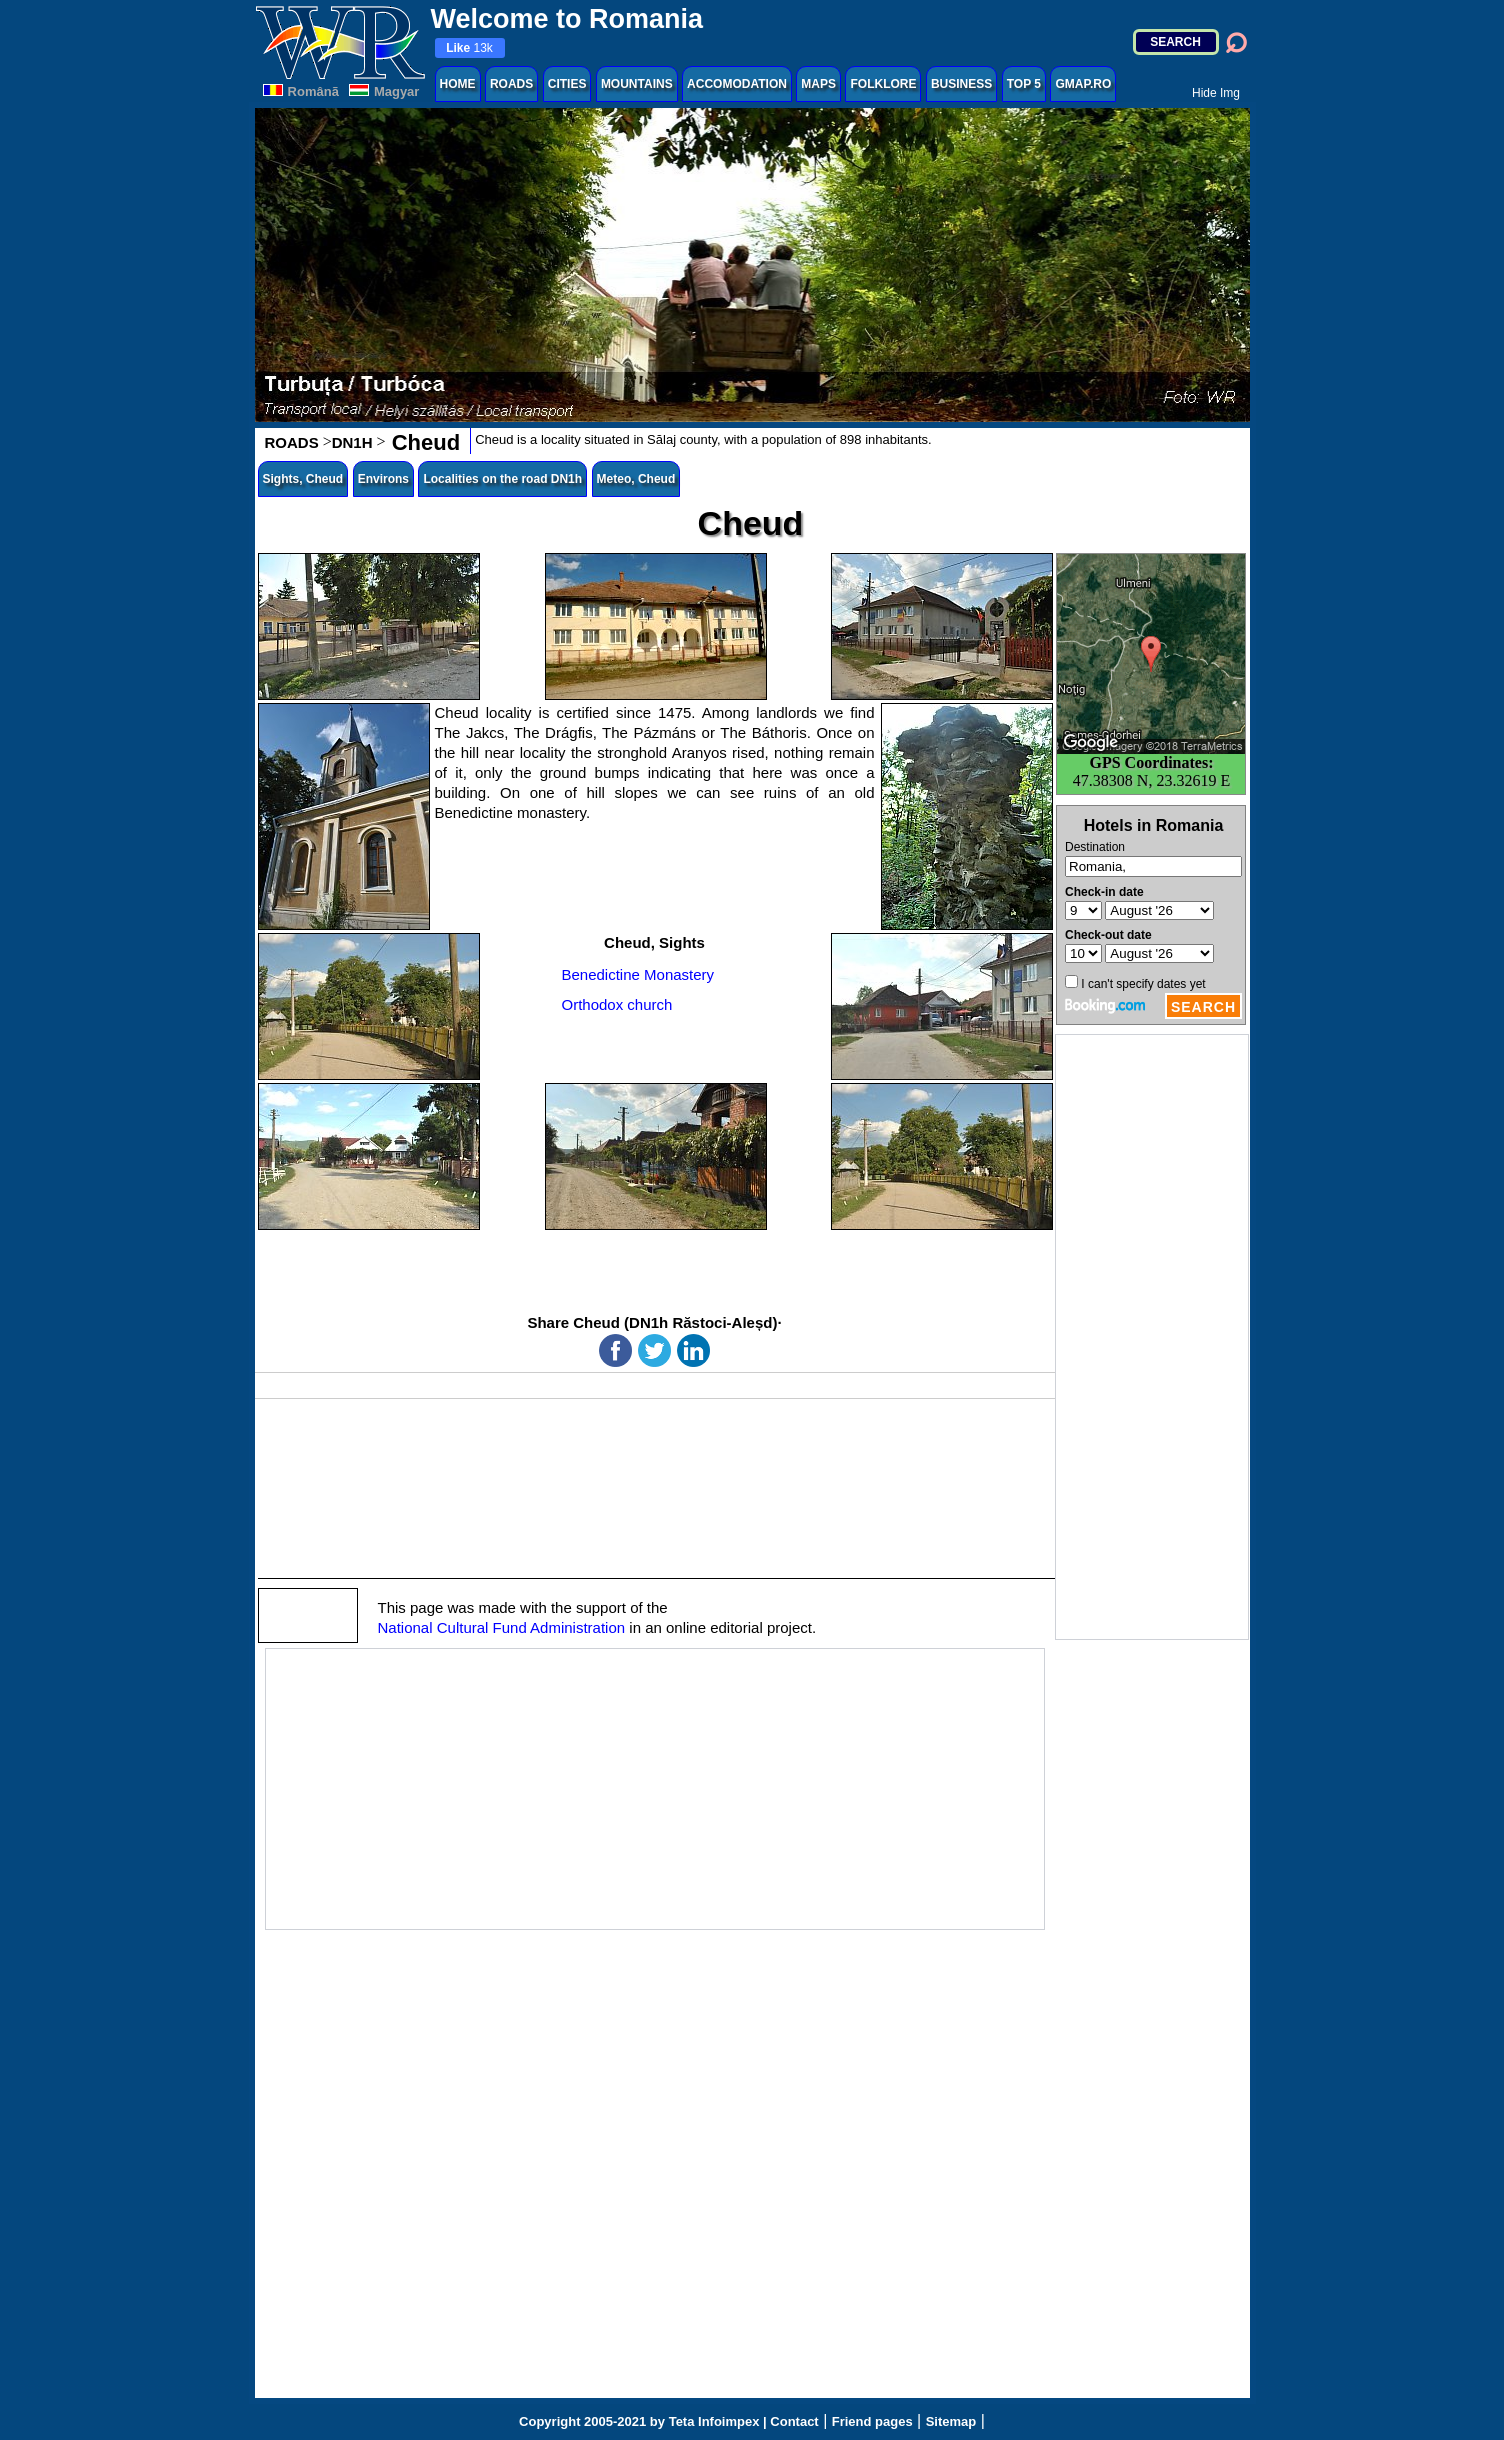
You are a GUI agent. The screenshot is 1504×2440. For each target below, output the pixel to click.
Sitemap (951, 2421)
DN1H (352, 442)
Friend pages (872, 2421)
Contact (794, 2421)
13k (469, 48)
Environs (383, 479)
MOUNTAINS (637, 84)
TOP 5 (1024, 84)
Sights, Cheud (303, 479)
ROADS (511, 84)
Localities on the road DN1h (502, 479)
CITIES (567, 84)
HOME (458, 84)
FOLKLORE (883, 84)
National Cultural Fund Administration (502, 1627)
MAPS (818, 84)
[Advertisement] (1152, 1337)
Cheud (423, 442)
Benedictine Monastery (638, 974)
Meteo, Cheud (636, 479)
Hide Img (1216, 93)
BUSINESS (961, 84)
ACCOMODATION (737, 84)
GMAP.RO (1083, 84)
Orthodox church (617, 1004)
